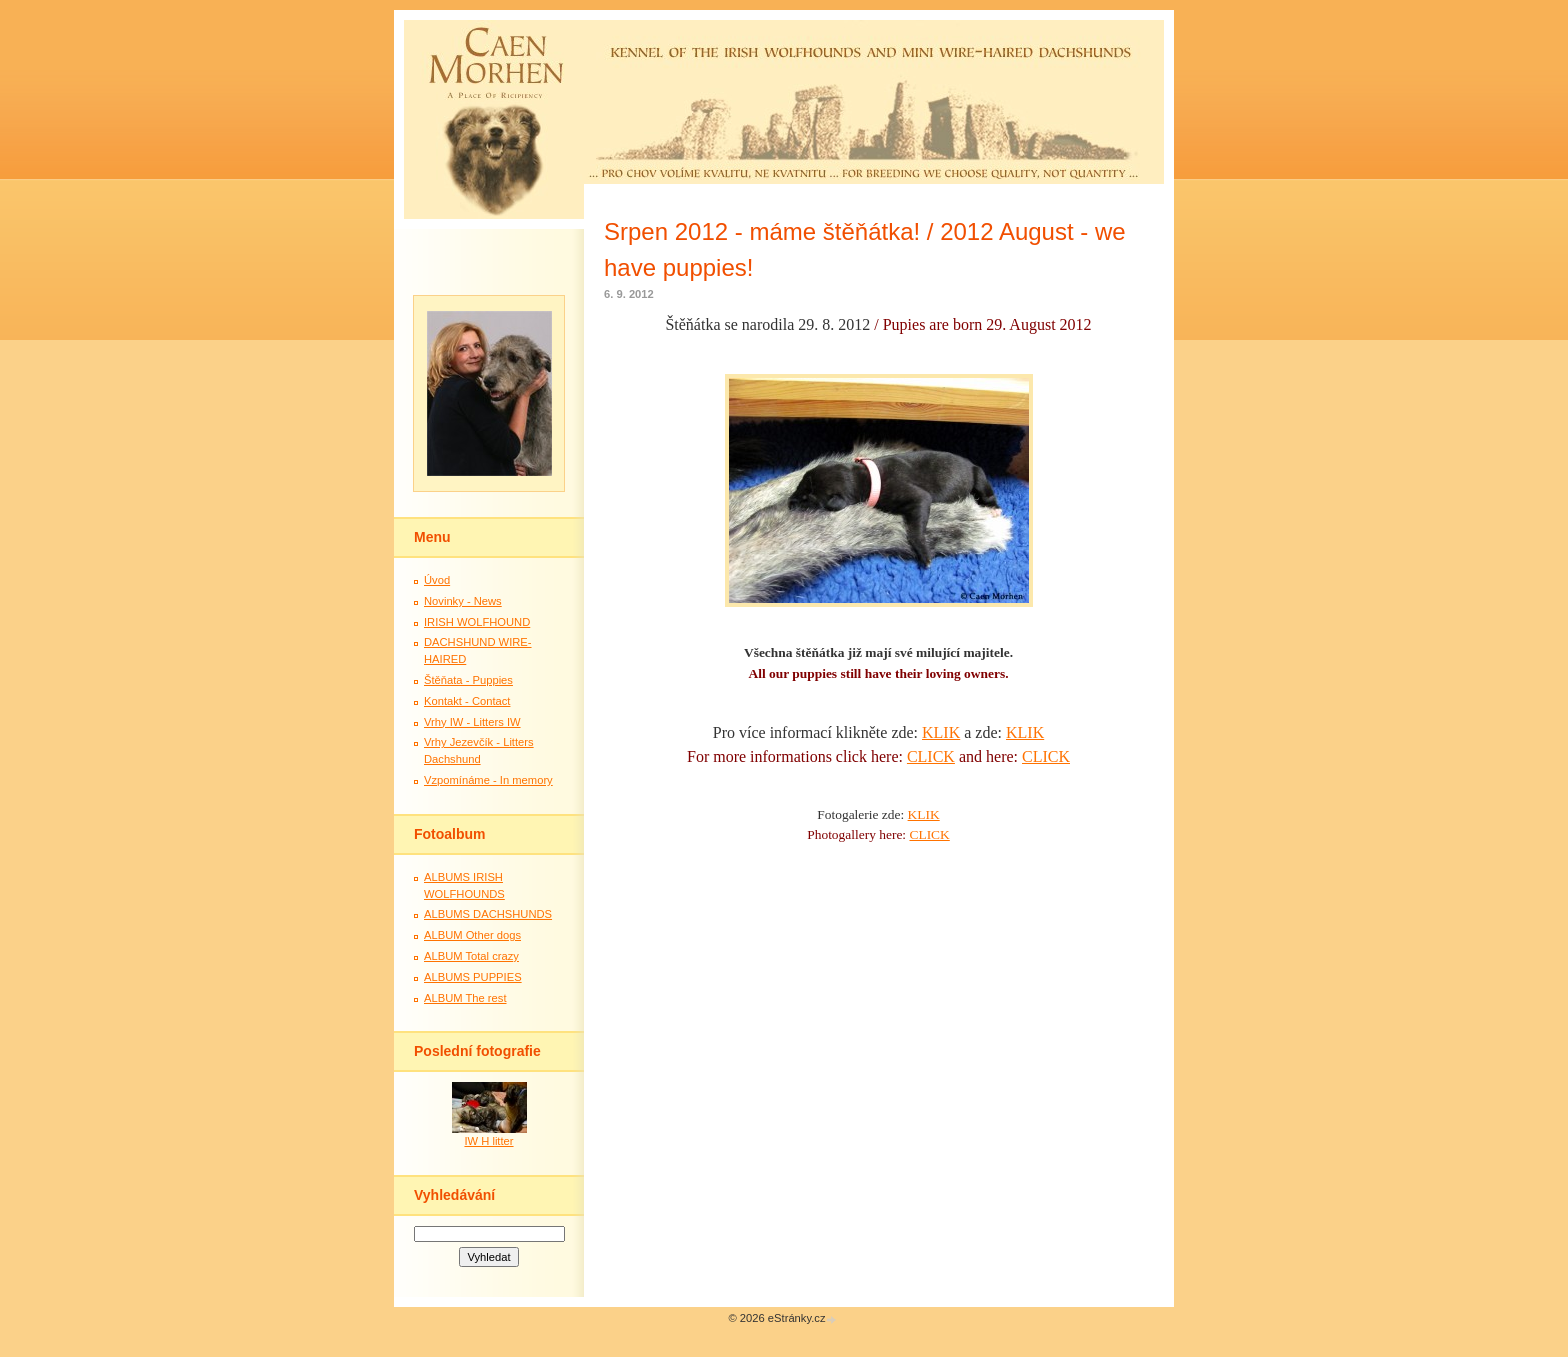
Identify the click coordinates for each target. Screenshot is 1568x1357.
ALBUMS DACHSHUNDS (488, 914)
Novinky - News (463, 601)
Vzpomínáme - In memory (488, 780)
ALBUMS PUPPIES (473, 977)
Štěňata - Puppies (468, 680)
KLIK (941, 732)
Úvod (437, 580)
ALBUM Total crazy (471, 956)
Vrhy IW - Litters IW (472, 722)
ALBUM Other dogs (472, 935)
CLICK (931, 756)
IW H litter (488, 1141)
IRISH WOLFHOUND (477, 622)
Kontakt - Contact (467, 701)
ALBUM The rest (465, 998)
